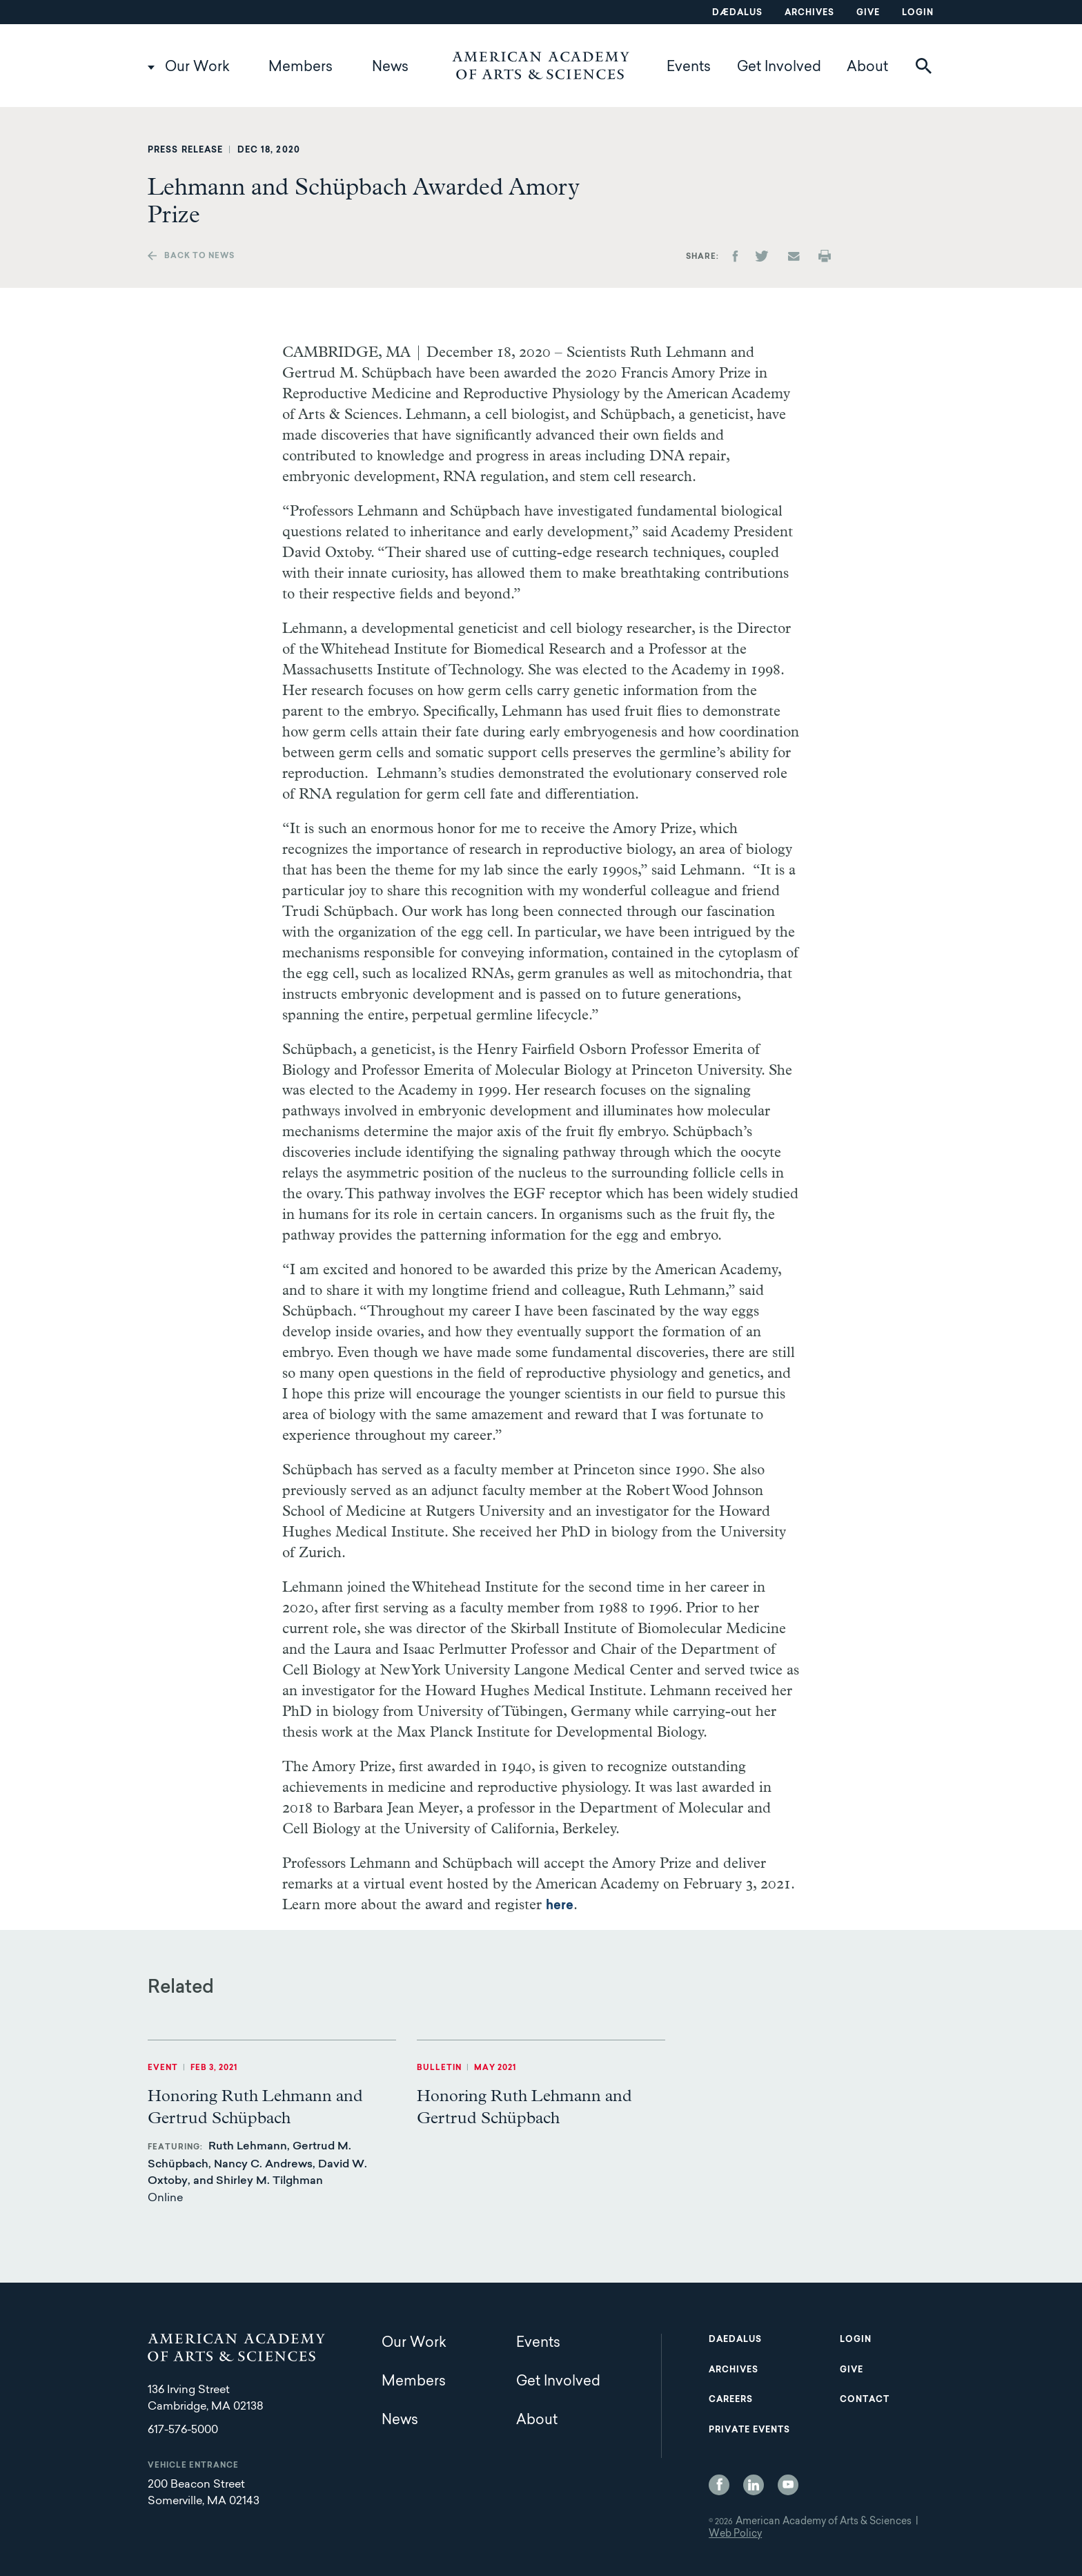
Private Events (749, 2430)
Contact (864, 2400)
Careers (731, 2400)
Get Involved (779, 68)
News (390, 68)
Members (300, 68)
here (559, 1906)
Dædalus (737, 13)
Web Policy (735, 2534)
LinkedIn (753, 2485)
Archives (809, 13)
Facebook (719, 2485)
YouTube (788, 2485)
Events (689, 68)
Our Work (197, 68)
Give (868, 13)
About (867, 68)
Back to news (199, 256)
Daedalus (735, 2340)
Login (918, 13)
